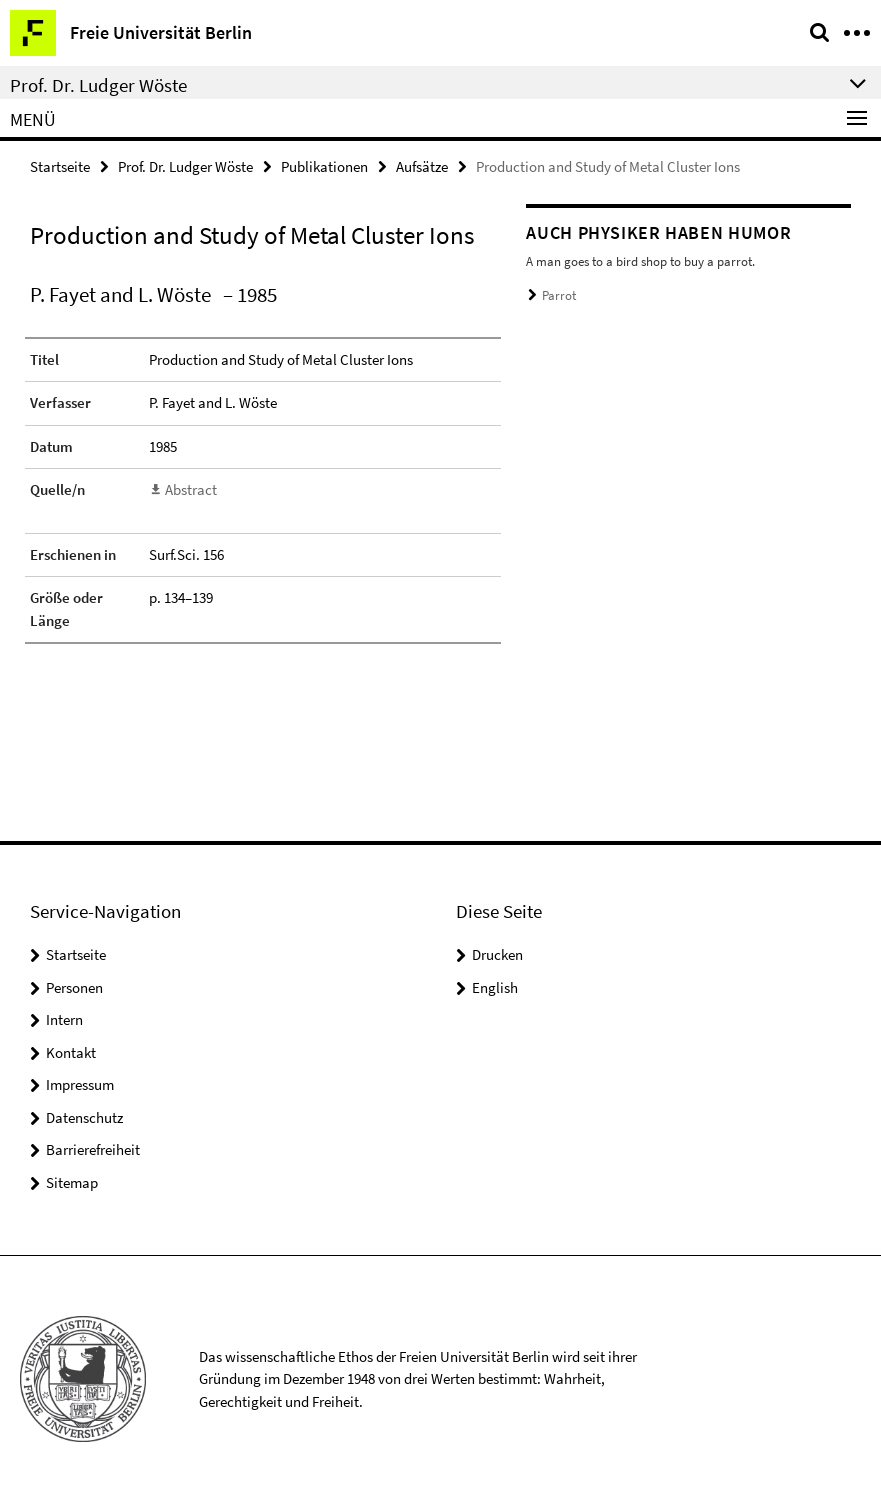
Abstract (191, 489)
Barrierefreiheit (93, 1149)
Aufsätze (422, 166)
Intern (64, 1019)
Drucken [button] (497, 954)
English (495, 987)
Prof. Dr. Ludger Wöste (185, 166)
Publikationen (324, 166)
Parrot (559, 295)
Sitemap (72, 1182)
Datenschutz (84, 1117)
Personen (74, 987)
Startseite (60, 166)
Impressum (80, 1084)
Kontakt (71, 1052)
